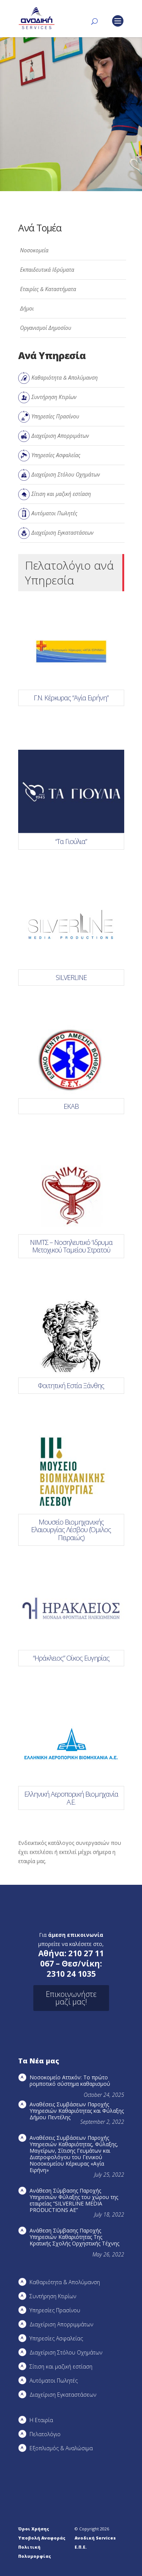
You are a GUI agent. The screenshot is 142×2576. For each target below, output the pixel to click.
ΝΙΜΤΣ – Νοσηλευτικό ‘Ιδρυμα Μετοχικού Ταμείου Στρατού (71, 1246)
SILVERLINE (71, 977)
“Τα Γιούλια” (71, 841)
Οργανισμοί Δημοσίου (45, 327)
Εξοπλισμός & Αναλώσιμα (61, 2448)
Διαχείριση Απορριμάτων (60, 435)
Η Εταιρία (41, 2420)
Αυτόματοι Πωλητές (54, 513)
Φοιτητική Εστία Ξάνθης (71, 1385)
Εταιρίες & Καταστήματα (48, 289)
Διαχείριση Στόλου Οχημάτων (65, 474)
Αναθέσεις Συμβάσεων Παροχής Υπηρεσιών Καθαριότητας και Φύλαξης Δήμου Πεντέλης (77, 2111)
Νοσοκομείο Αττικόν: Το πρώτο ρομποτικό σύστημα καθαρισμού (70, 2080)
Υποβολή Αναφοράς (42, 2538)
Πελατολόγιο (45, 2434)
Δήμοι (27, 308)
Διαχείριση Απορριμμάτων (61, 2324)
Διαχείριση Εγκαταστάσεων (62, 532)
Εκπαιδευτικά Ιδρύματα (47, 269)
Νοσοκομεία (34, 250)
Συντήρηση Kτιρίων (53, 2296)
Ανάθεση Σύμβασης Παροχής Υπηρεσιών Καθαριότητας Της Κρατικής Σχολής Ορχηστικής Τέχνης (74, 2237)
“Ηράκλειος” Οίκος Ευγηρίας (71, 1657)
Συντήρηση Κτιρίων (53, 397)
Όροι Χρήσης (33, 2529)
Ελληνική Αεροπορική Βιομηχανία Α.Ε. (71, 1798)
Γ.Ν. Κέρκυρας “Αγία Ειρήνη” (71, 697)
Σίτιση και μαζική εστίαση (61, 493)
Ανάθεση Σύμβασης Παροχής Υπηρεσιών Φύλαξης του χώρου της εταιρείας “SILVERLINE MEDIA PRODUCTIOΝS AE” (74, 2200)
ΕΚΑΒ (71, 1106)
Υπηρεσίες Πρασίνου (55, 416)
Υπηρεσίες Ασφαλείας (55, 455)
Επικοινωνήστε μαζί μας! (71, 1998)
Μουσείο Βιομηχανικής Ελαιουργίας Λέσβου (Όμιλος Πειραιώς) (71, 1529)
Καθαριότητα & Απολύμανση (64, 377)
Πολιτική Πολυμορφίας (34, 2551)
